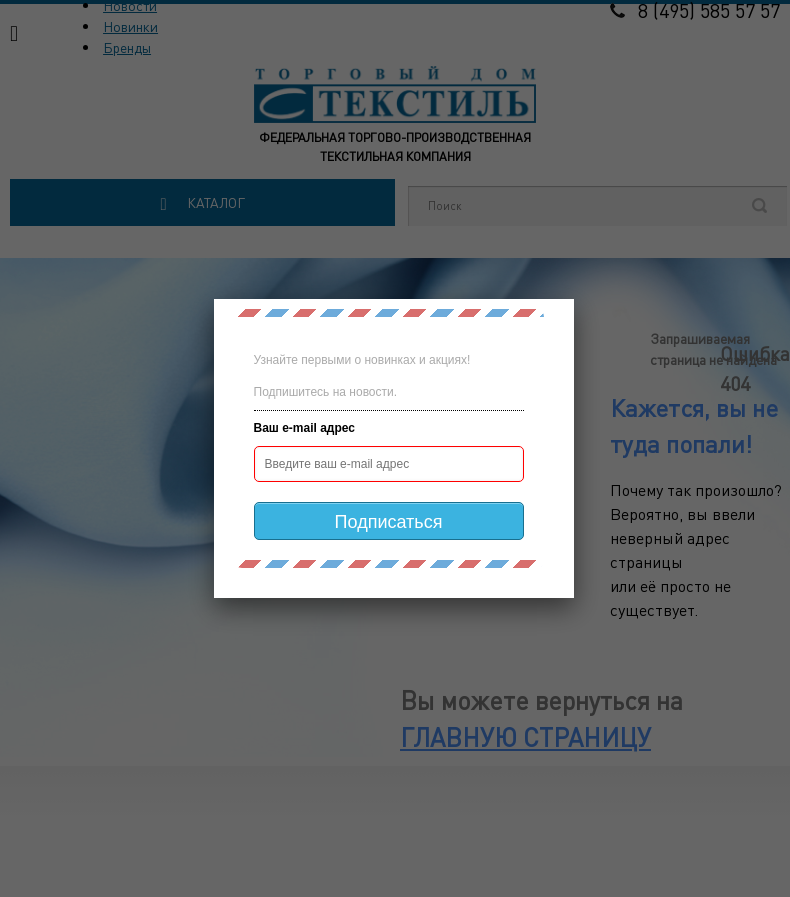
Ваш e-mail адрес (305, 428)
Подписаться (389, 522)
